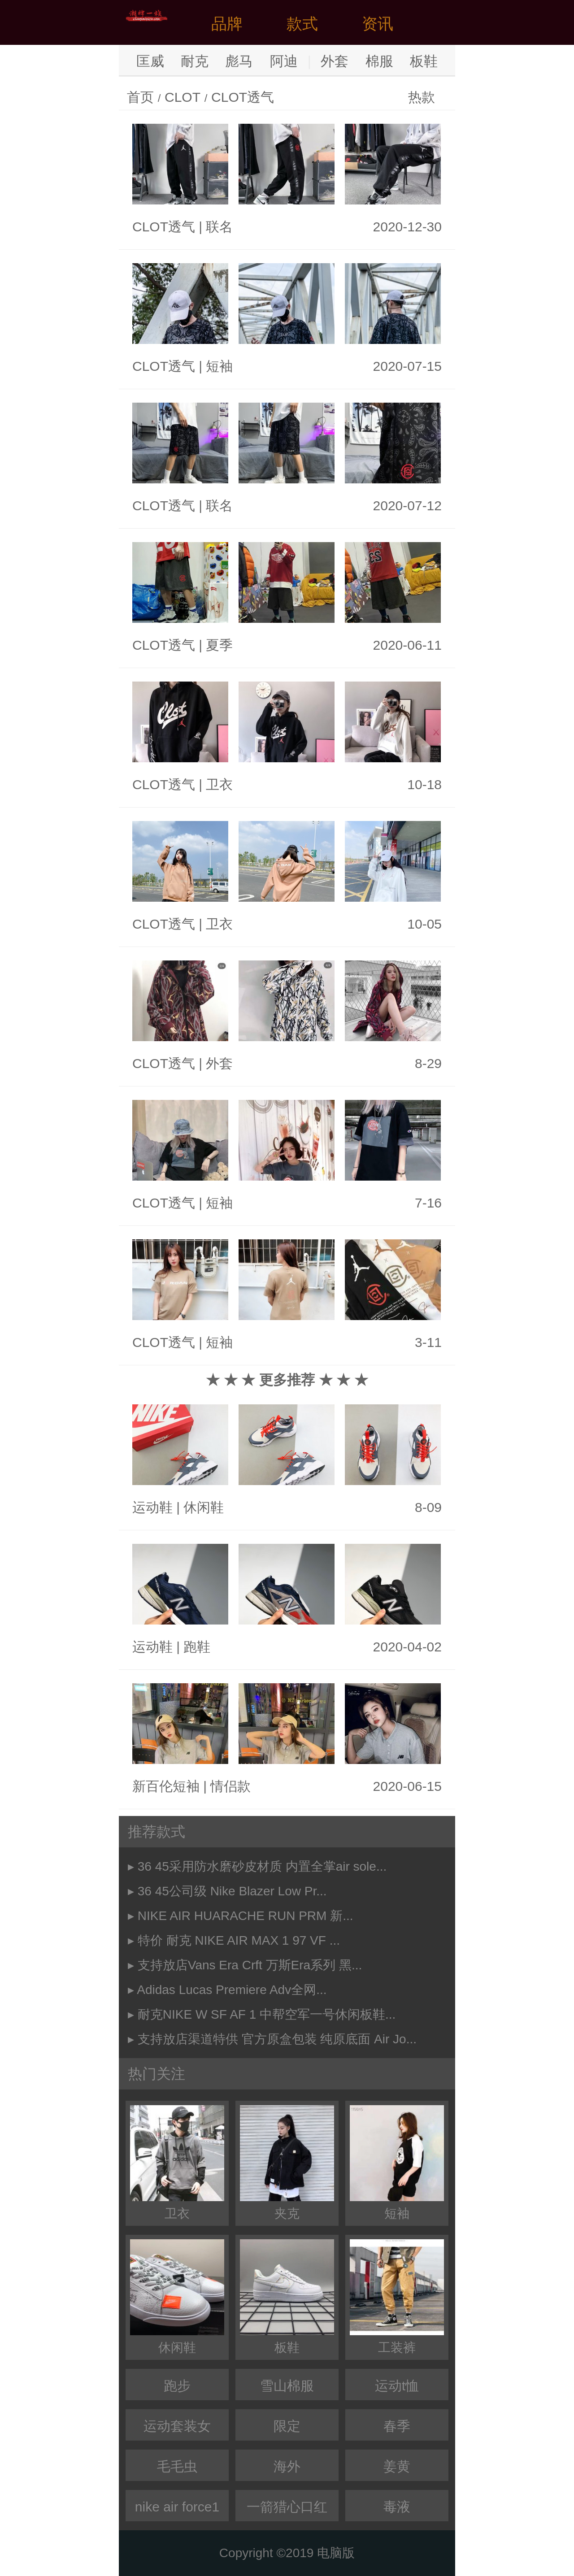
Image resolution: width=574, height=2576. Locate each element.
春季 (396, 2426)
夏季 (219, 645)
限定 (287, 2426)
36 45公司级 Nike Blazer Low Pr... (232, 1891)
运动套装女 (177, 2426)
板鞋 (424, 61)
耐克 (195, 61)
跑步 (177, 2385)
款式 (302, 23)
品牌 (227, 23)
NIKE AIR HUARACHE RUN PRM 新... (245, 1916)
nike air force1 (177, 2506)
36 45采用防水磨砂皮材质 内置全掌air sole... (262, 1866)
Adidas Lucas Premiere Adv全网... (231, 1990)
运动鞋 (152, 1507)
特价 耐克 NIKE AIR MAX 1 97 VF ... (239, 1940)
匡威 (150, 61)
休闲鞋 (203, 1507)
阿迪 (284, 61)
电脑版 (336, 2553)
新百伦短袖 (166, 1786)
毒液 (396, 2506)
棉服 (379, 61)
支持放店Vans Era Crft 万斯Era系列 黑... (250, 1965)
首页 (140, 97)
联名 (219, 226)
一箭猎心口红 (287, 2506)
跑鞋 (196, 1646)
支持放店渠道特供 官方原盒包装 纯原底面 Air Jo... (277, 2039)
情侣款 (230, 1786)
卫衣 (219, 784)
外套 (334, 61)
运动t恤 (397, 2385)
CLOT (182, 97)
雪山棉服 (287, 2385)
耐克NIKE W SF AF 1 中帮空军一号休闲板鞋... (267, 2014)
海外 (287, 2466)
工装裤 (397, 2296)
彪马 (239, 61)
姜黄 (396, 2466)
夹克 (287, 2162)
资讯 (377, 23)
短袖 (219, 366)
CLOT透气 (242, 97)
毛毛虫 (177, 2466)
